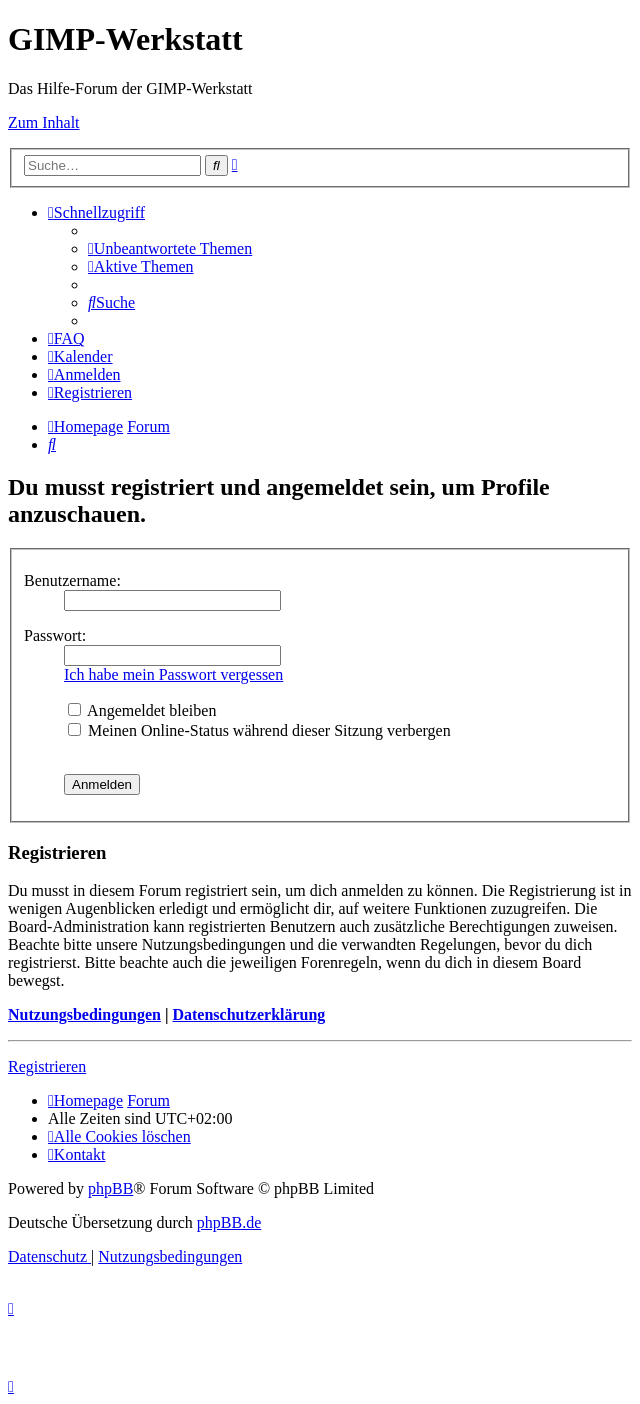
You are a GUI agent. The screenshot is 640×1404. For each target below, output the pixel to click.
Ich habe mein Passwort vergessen (173, 674)
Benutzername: (72, 580)
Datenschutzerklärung (248, 1014)
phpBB (110, 1188)
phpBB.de (229, 1222)
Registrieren (47, 1066)
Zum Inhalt (44, 122)
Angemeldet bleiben (142, 710)
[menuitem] (170, 248)
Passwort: (55, 635)
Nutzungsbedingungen (84, 1014)
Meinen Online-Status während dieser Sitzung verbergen (259, 730)
